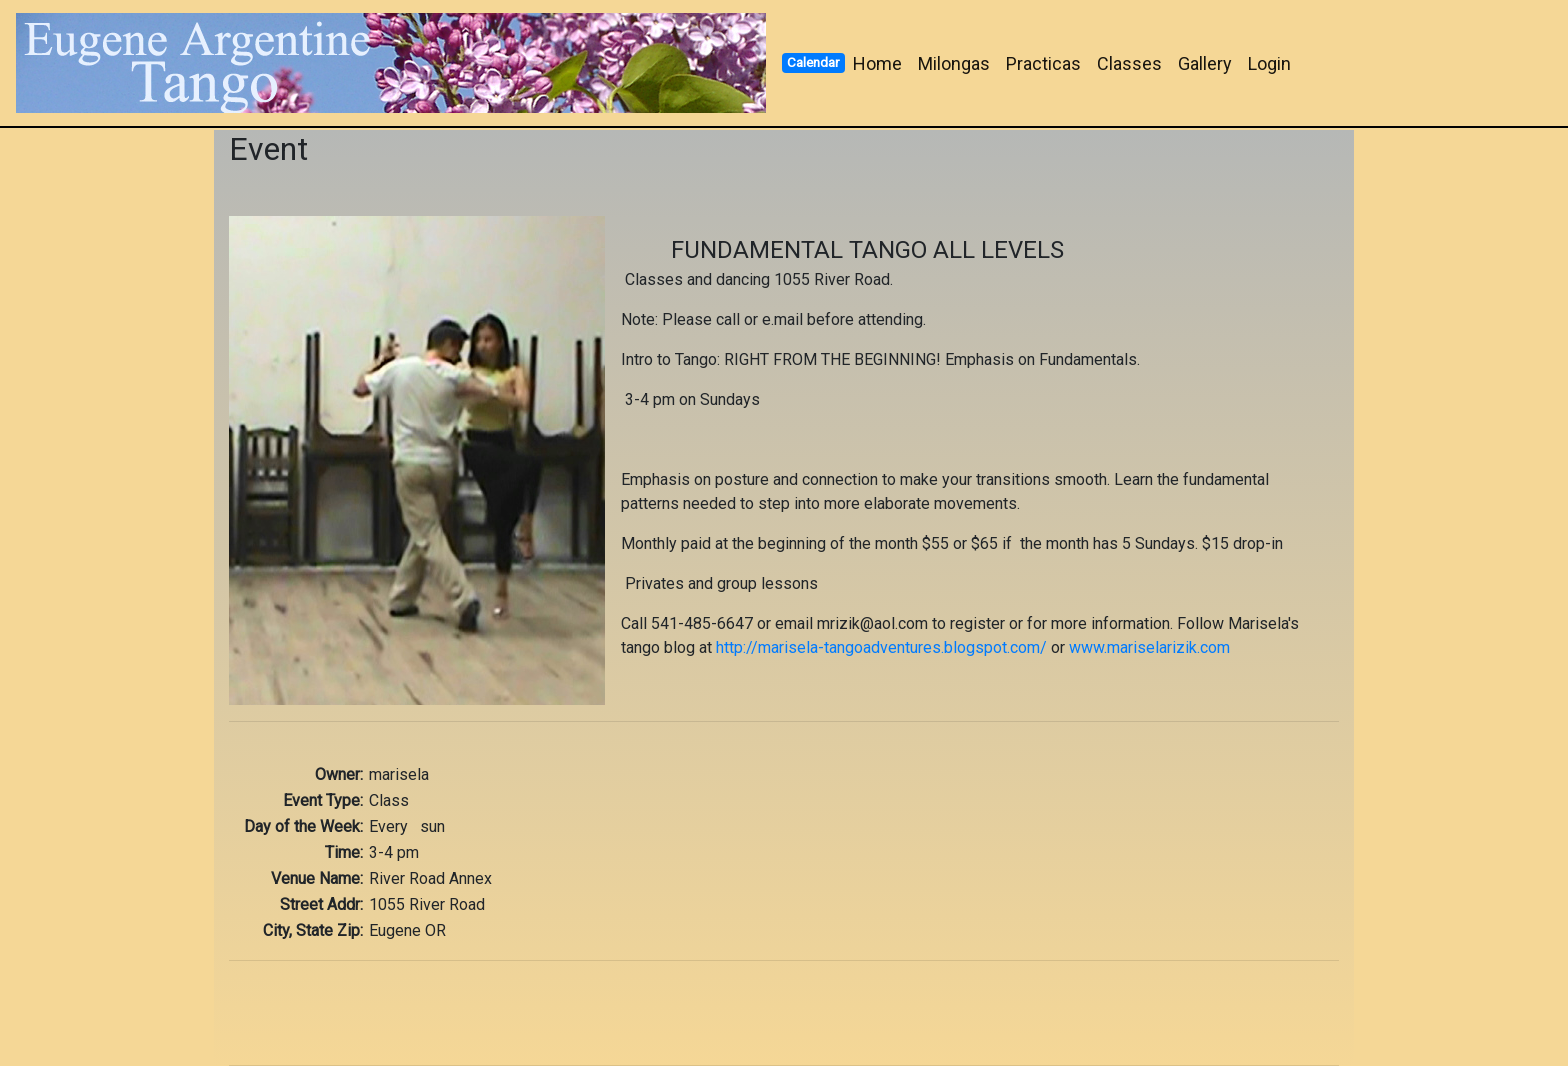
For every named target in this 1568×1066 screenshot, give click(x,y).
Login (1269, 63)
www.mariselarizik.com (1149, 647)
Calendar (813, 62)
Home (877, 63)
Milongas (954, 63)
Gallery (1205, 63)
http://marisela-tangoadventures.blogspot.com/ (881, 647)
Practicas (1043, 63)
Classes (1129, 63)
